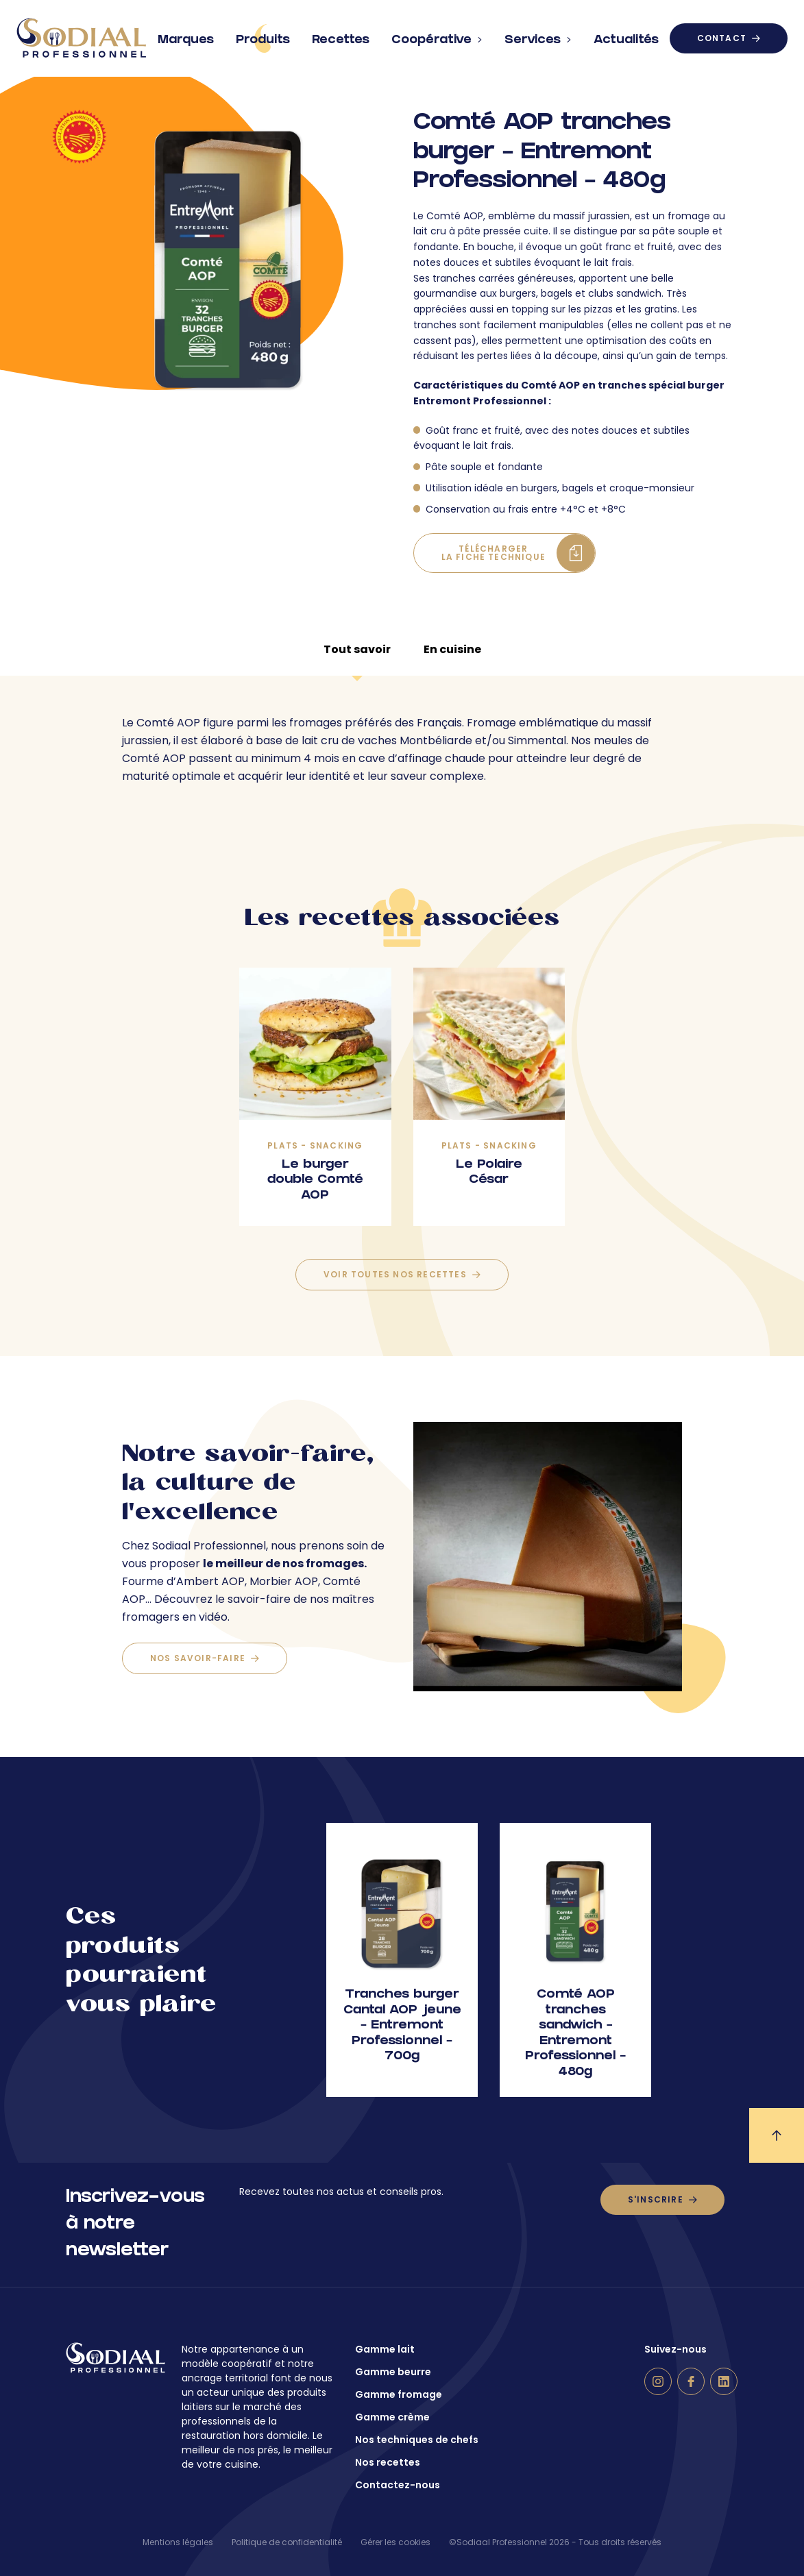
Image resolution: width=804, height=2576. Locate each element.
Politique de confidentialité (287, 2542)
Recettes (340, 35)
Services (538, 35)
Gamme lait (385, 2349)
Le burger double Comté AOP (315, 1181)
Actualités (626, 35)
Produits (263, 38)
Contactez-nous (397, 2485)
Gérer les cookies (395, 2542)
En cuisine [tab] (452, 649)
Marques (186, 35)
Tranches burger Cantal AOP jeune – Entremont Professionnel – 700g (402, 2026)
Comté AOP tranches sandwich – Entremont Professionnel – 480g (575, 2034)
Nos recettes (387, 2462)
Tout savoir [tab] (357, 649)
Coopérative (437, 35)
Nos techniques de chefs (416, 2439)
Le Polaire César (489, 1173)
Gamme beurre (393, 2372)
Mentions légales (178, 2542)
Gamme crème (392, 2417)
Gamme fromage (398, 2394)
